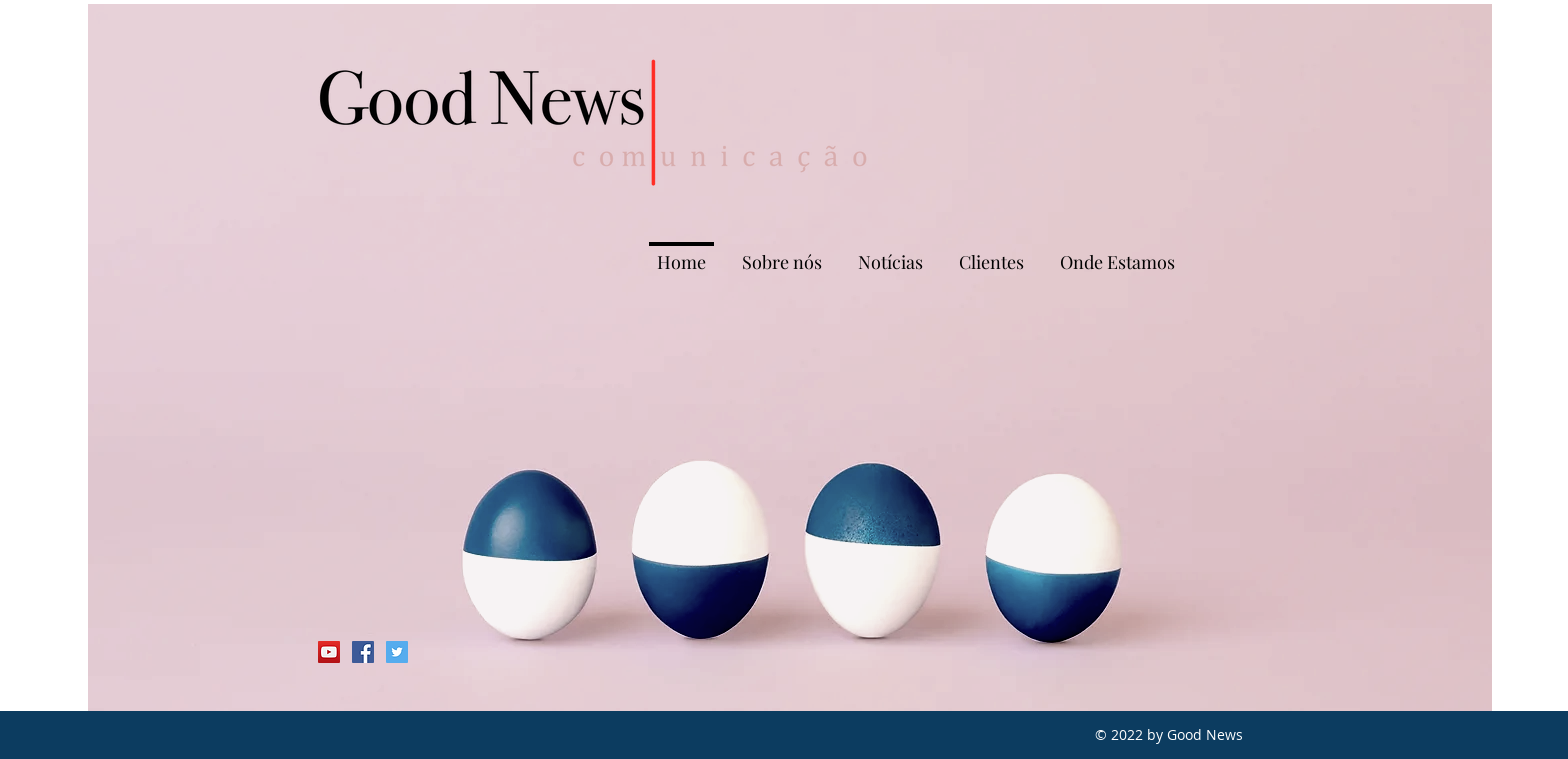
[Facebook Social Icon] (363, 652)
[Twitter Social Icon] (397, 652)
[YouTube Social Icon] (329, 652)
